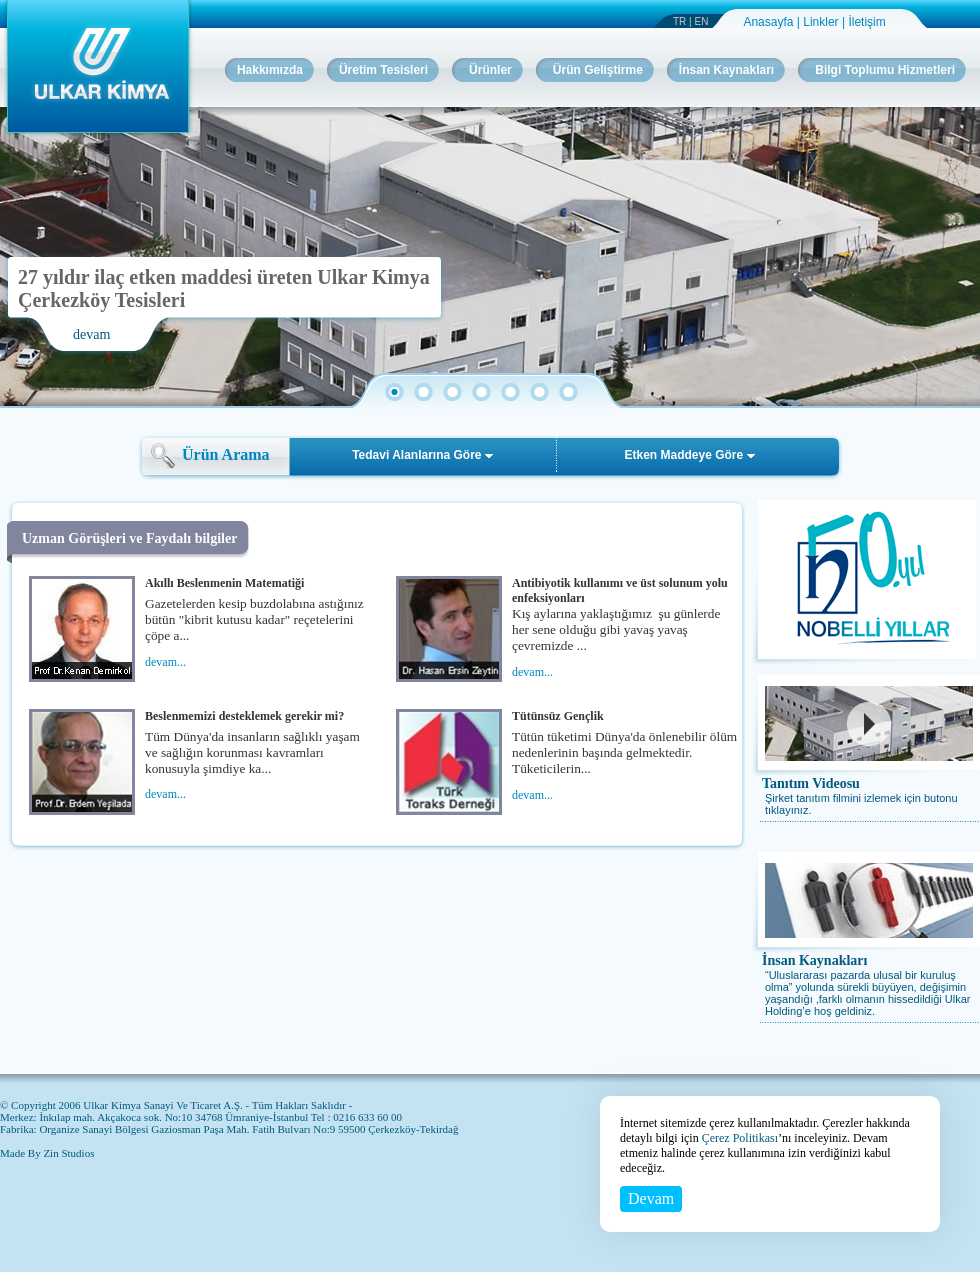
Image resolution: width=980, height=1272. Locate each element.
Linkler (822, 22)
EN (702, 21)
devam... (165, 662)
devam (91, 334)
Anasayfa (769, 22)
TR (679, 21)
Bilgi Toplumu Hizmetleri (885, 70)
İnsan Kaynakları (814, 960)
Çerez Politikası (740, 1138)
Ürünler (490, 70)
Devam (651, 1198)
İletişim (866, 22)
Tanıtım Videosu (811, 783)
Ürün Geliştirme (598, 70)
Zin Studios (68, 1153)
